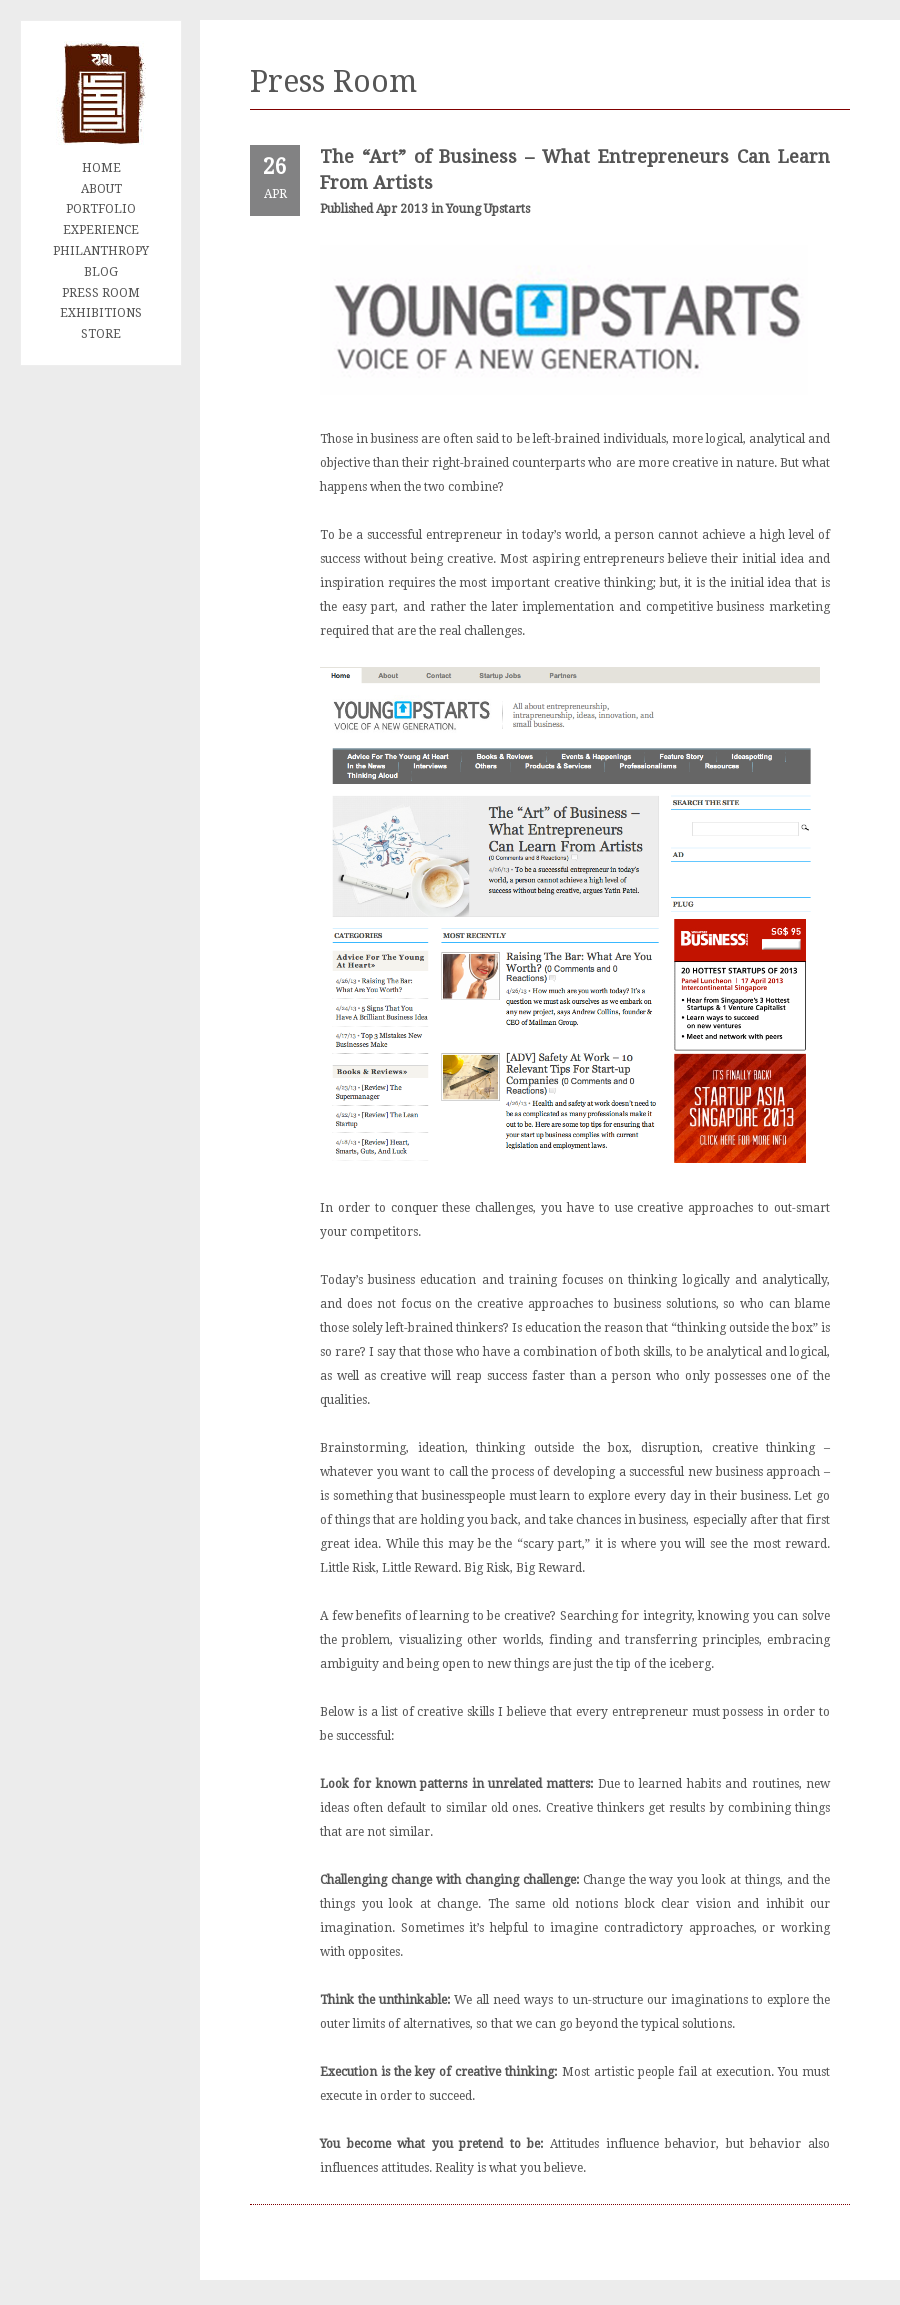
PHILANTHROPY (101, 251)
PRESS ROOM (101, 293)
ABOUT (101, 189)
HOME (101, 168)
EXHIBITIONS (101, 313)
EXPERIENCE (101, 230)
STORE (101, 334)
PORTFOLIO (101, 209)
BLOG (101, 272)
